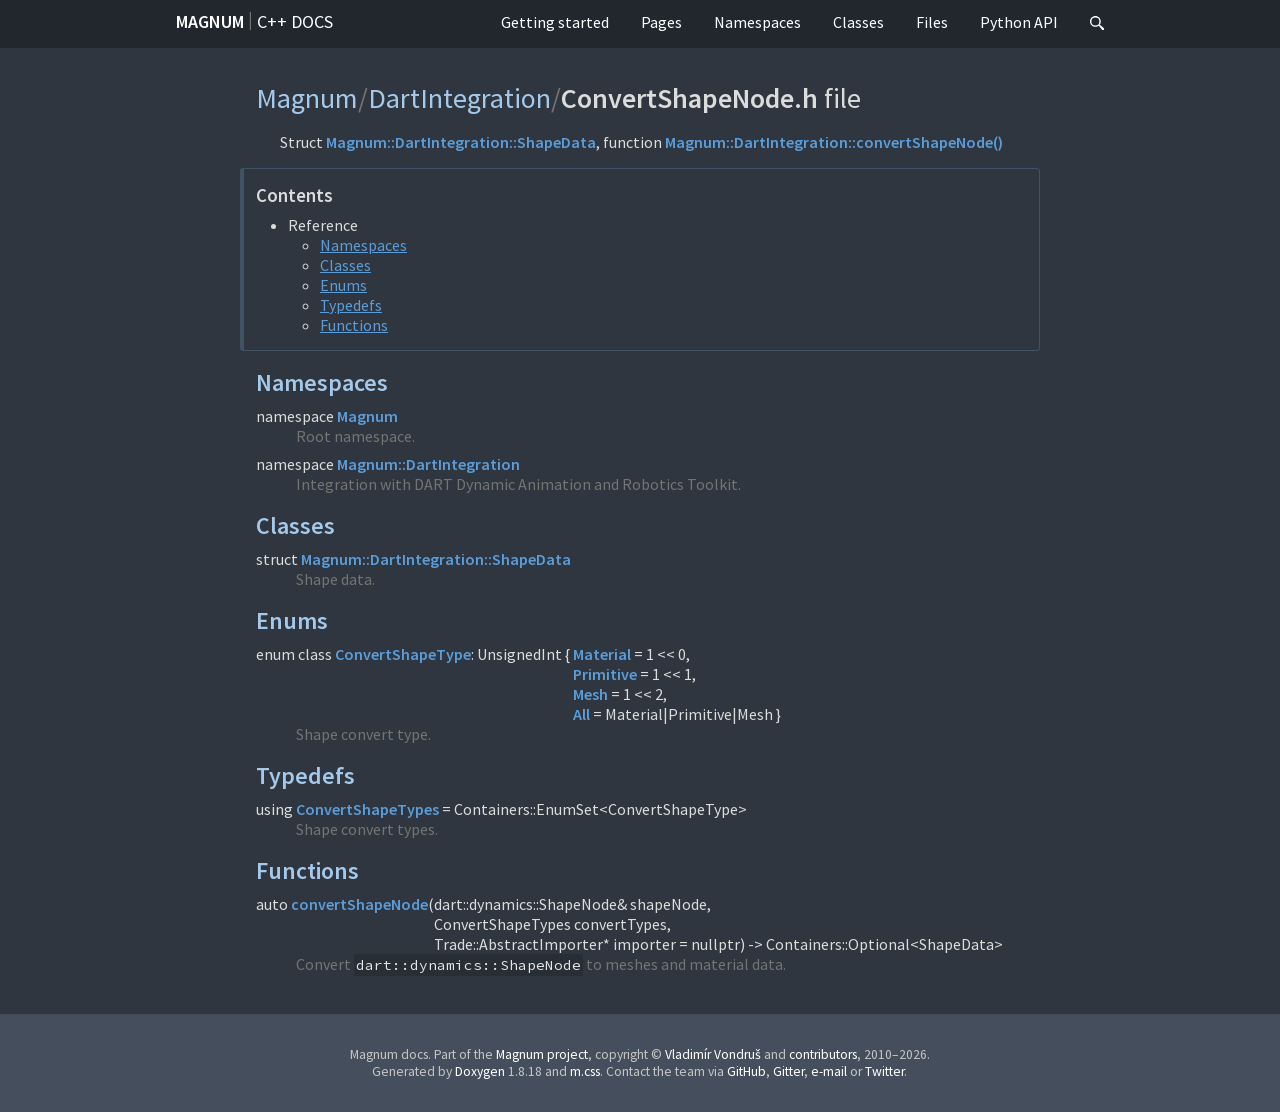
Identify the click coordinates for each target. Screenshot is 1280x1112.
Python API (1019, 22)
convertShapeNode (359, 904)
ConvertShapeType (403, 654)
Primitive (605, 674)
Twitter (884, 1071)
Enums (343, 285)
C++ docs (295, 21)
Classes (858, 22)
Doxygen (480, 1071)
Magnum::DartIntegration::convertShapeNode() (834, 142)
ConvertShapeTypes (367, 809)
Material (602, 654)
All (581, 714)
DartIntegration (459, 98)
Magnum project (542, 1054)
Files (932, 22)
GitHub (746, 1071)
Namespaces (757, 22)
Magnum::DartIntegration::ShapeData (461, 142)
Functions (354, 325)
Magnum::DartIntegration (428, 464)
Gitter (788, 1071)
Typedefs (351, 305)
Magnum (210, 21)
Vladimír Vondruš (713, 1054)
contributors (823, 1054)
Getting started (555, 22)
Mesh (590, 694)
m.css (585, 1071)
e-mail (829, 1071)
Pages (661, 22)
